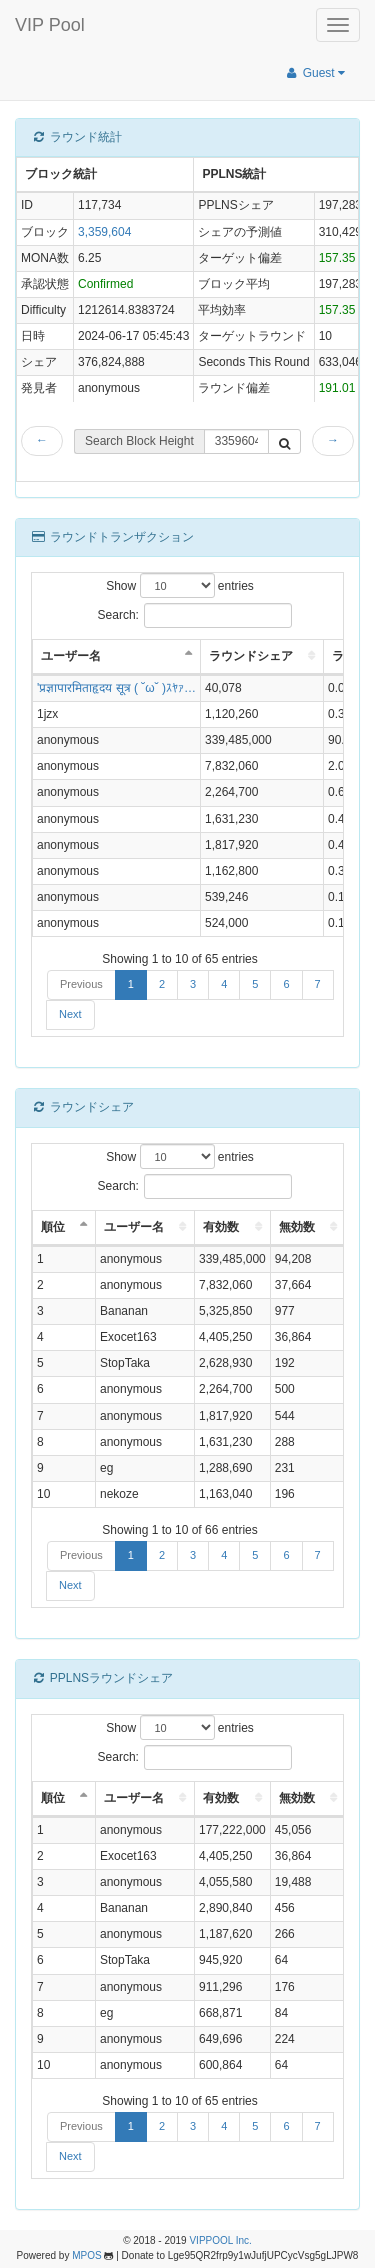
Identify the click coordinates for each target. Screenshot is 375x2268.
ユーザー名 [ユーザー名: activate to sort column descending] (71, 656)
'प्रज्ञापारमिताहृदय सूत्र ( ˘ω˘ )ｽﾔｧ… (116, 688)
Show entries (180, 585)
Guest (314, 73)
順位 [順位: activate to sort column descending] (53, 1227)
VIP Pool (50, 25)
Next (70, 1014)
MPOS (86, 2255)
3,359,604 (104, 232)
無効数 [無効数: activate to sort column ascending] (297, 1227)
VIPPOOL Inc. (220, 2240)
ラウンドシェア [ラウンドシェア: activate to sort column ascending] (251, 656)
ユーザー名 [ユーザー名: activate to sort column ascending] (134, 1227)
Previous (81, 984)
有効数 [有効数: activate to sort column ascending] (221, 1227)
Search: (195, 615)
